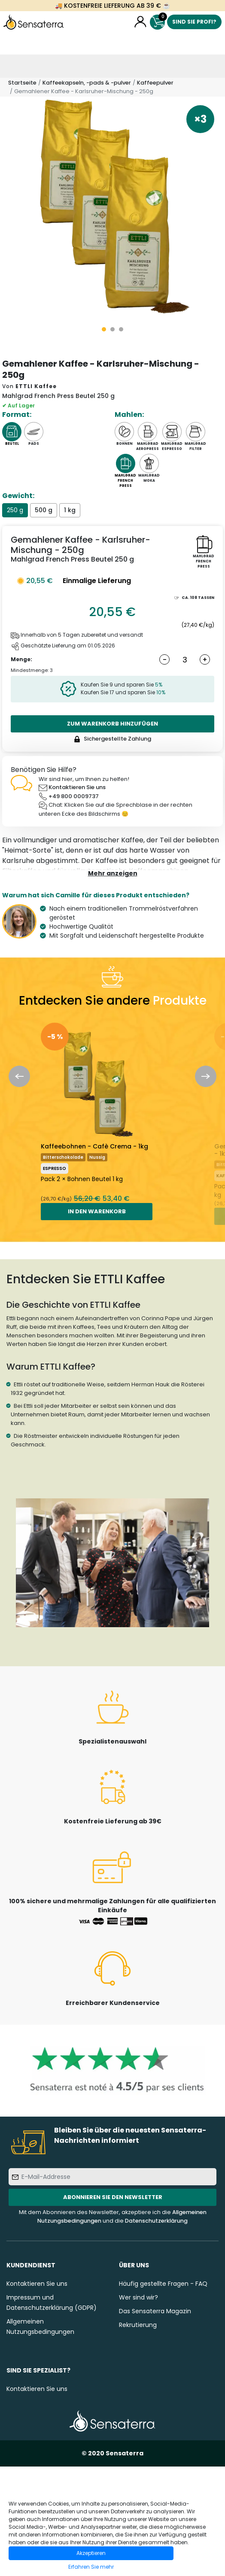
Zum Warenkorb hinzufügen (112, 724)
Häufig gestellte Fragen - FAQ (163, 2283)
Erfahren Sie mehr (91, 2566)
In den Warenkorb (97, 1211)
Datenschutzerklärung (156, 2220)
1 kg (70, 510)
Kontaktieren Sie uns (77, 787)
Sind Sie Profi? (194, 21)
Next (205, 1076)
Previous (19, 1076)
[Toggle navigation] (11, 66)
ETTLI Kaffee (36, 386)
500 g (43, 510)
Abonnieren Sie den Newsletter (112, 2197)
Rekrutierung (138, 2325)
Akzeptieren (91, 2553)
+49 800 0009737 (74, 796)
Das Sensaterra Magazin (155, 2311)
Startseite (22, 82)
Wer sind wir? (138, 2297)
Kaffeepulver (155, 82)
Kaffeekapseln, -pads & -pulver (87, 82)
